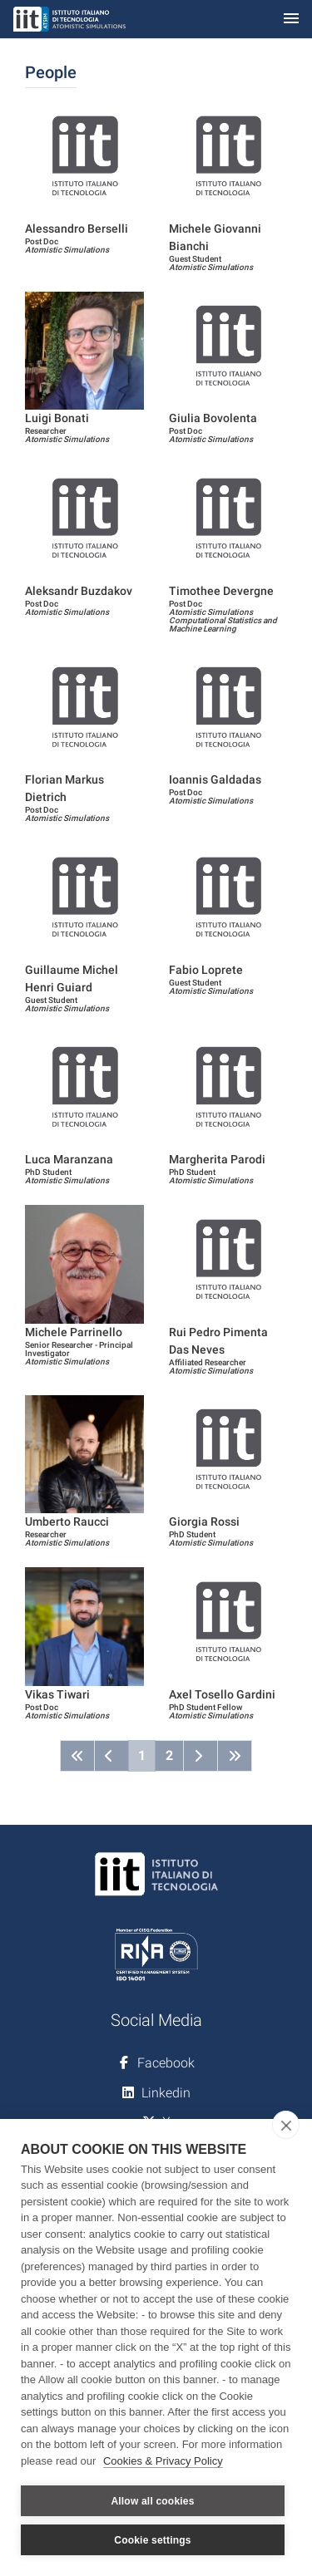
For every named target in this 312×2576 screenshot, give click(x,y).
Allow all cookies (152, 2501)
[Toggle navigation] (291, 19)
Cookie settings (152, 2540)
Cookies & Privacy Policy (163, 2461)
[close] (286, 2125)
